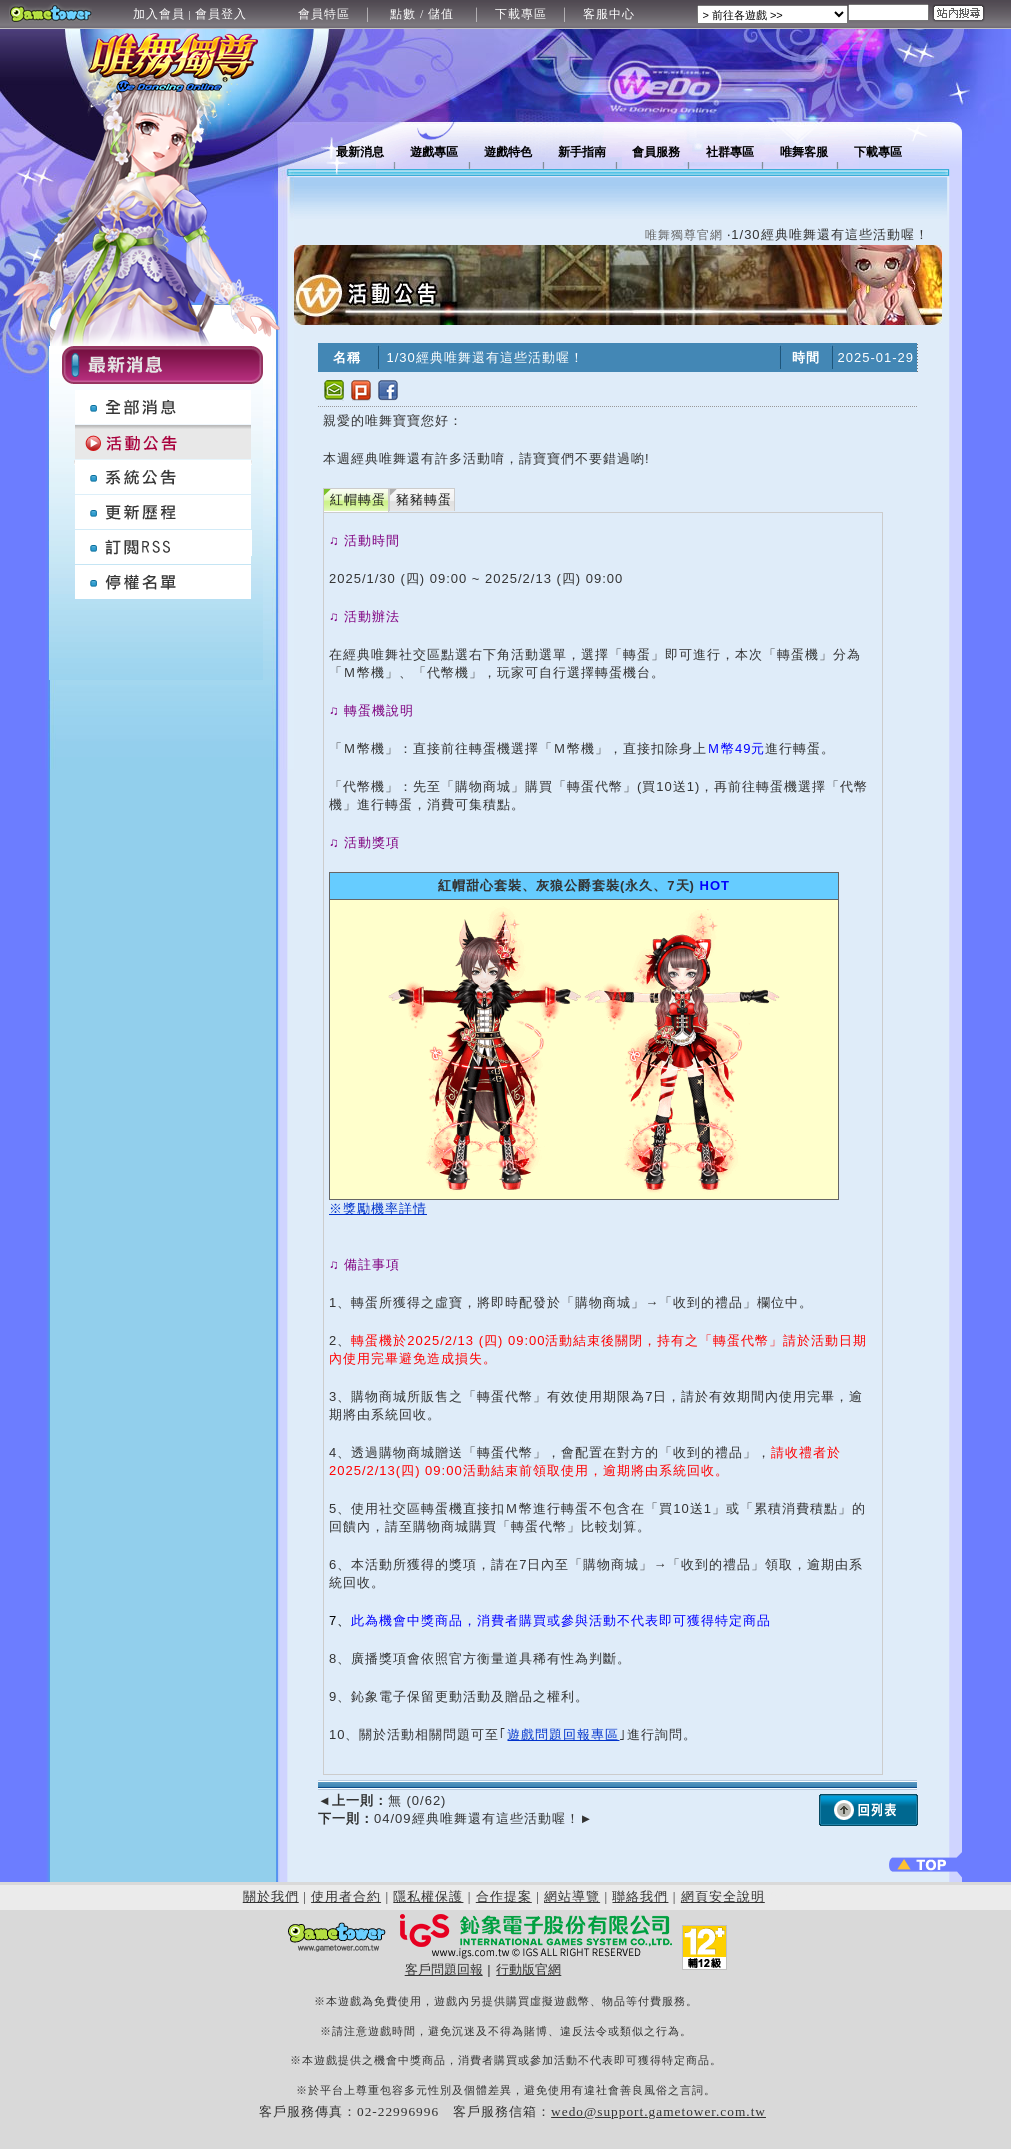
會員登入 (221, 14)
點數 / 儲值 (422, 14)
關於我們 (271, 1896)
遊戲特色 (508, 152)
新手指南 (582, 152)
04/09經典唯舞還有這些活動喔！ (455, 1818)
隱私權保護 (428, 1896)
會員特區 (324, 14)
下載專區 (521, 14)
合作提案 (504, 1896)
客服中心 (609, 14)
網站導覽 (572, 1896)
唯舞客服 (804, 152)
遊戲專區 (434, 152)
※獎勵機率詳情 (378, 1208)
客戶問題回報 (444, 1969)
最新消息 (360, 152)
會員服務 (656, 152)
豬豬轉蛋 (424, 499)
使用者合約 (346, 1896)
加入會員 (159, 14)
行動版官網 (528, 1969)
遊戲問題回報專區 (563, 1734)
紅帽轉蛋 (358, 499)
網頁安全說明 (723, 1896)
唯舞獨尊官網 (684, 235)
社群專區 (730, 152)
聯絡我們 (640, 1896)
